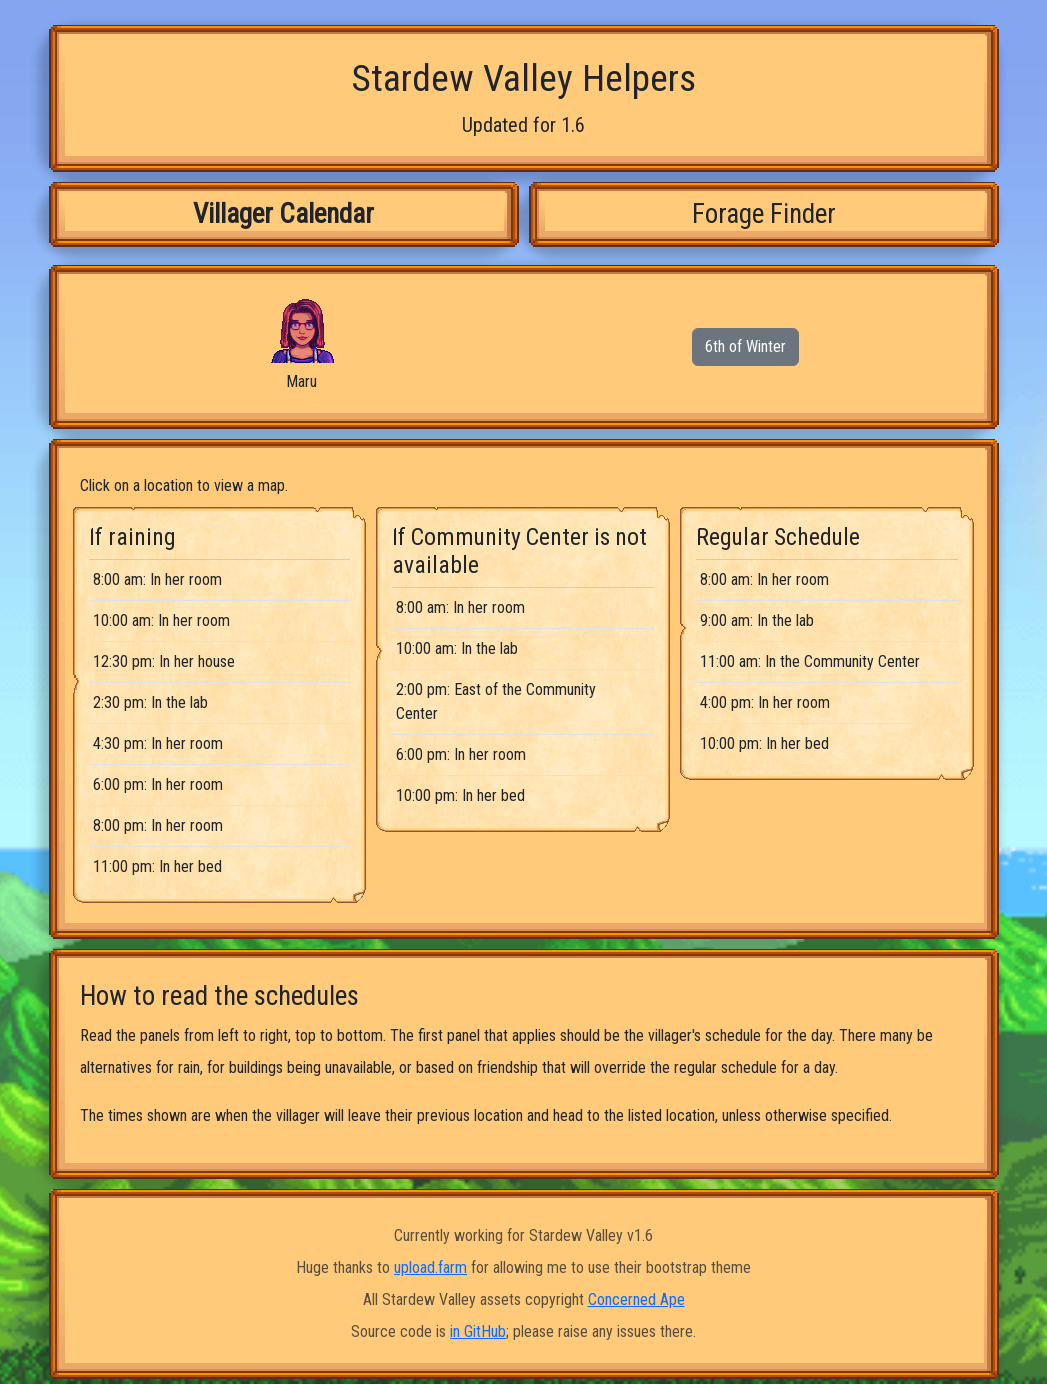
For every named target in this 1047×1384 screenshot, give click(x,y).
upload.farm (430, 1267)
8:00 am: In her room (157, 579)
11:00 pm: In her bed (157, 866)
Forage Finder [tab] (764, 214)
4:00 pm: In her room (765, 702)
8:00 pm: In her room (158, 825)
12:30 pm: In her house (164, 661)
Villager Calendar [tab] (283, 214)
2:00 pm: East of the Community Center (496, 701)
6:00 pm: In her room (158, 784)
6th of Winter (745, 346)
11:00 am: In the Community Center (810, 661)
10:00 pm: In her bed (460, 795)
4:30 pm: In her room (158, 743)
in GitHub (478, 1331)
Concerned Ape (636, 1299)
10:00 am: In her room (161, 620)
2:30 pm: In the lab (150, 702)
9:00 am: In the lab (757, 620)
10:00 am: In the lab (457, 648)
